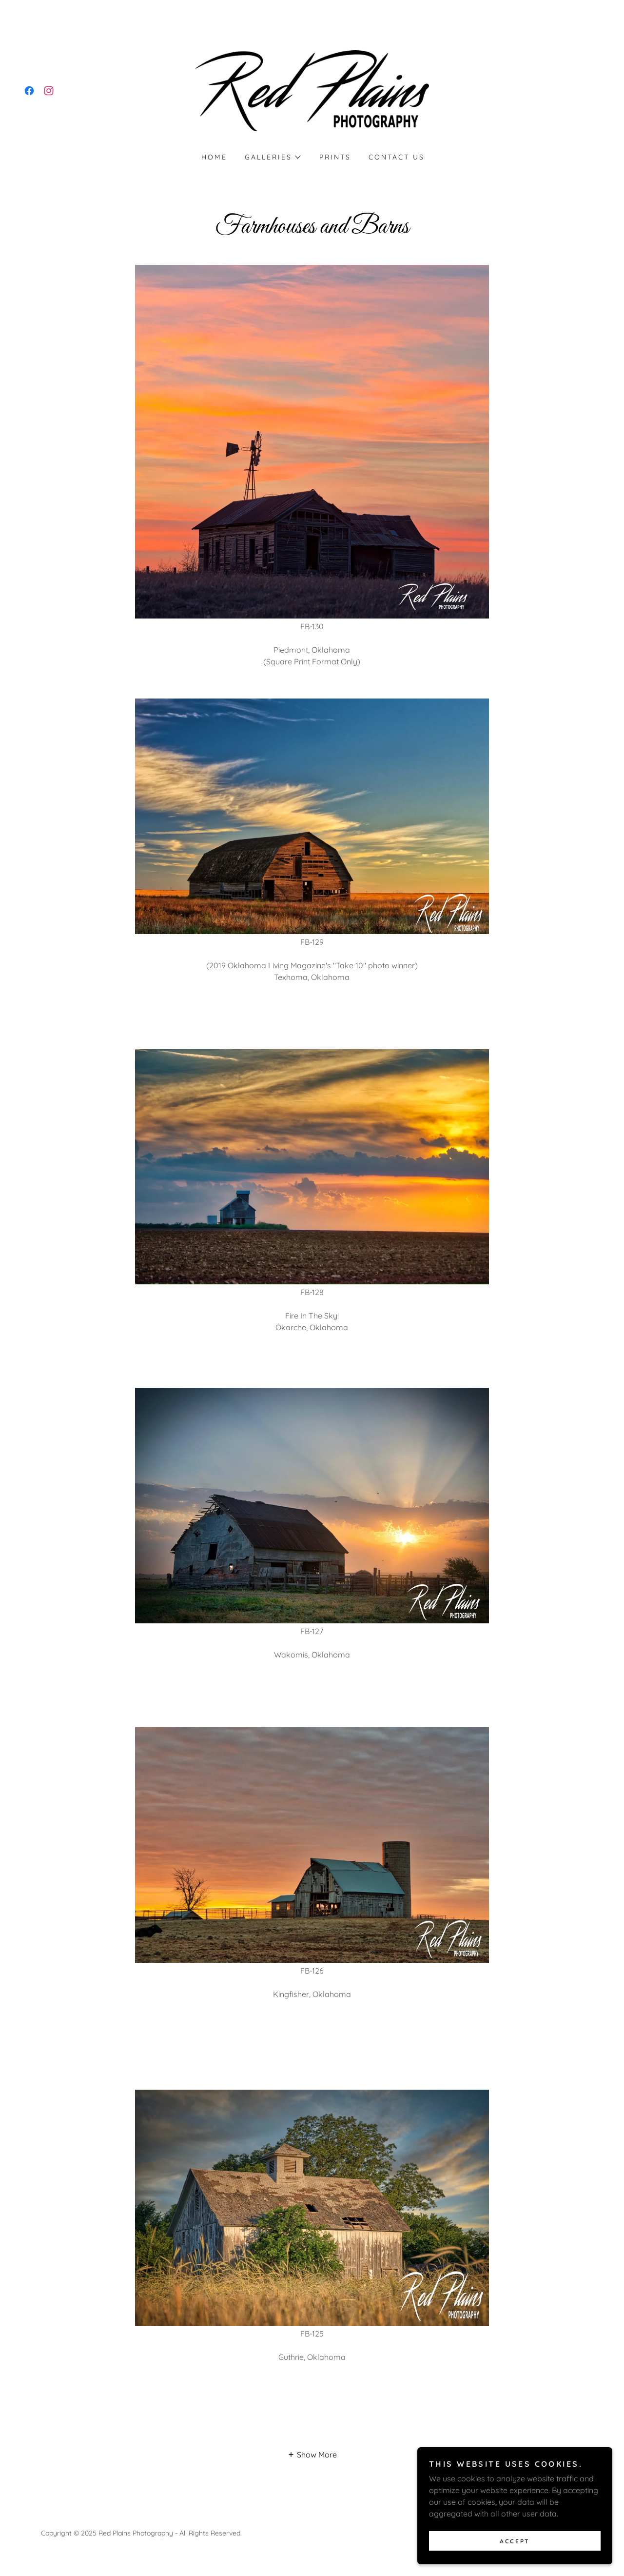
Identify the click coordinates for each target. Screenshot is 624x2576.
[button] (272, 157)
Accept (514, 2561)
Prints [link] (335, 157)
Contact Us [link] (397, 157)
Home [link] (214, 157)
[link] (29, 90)
